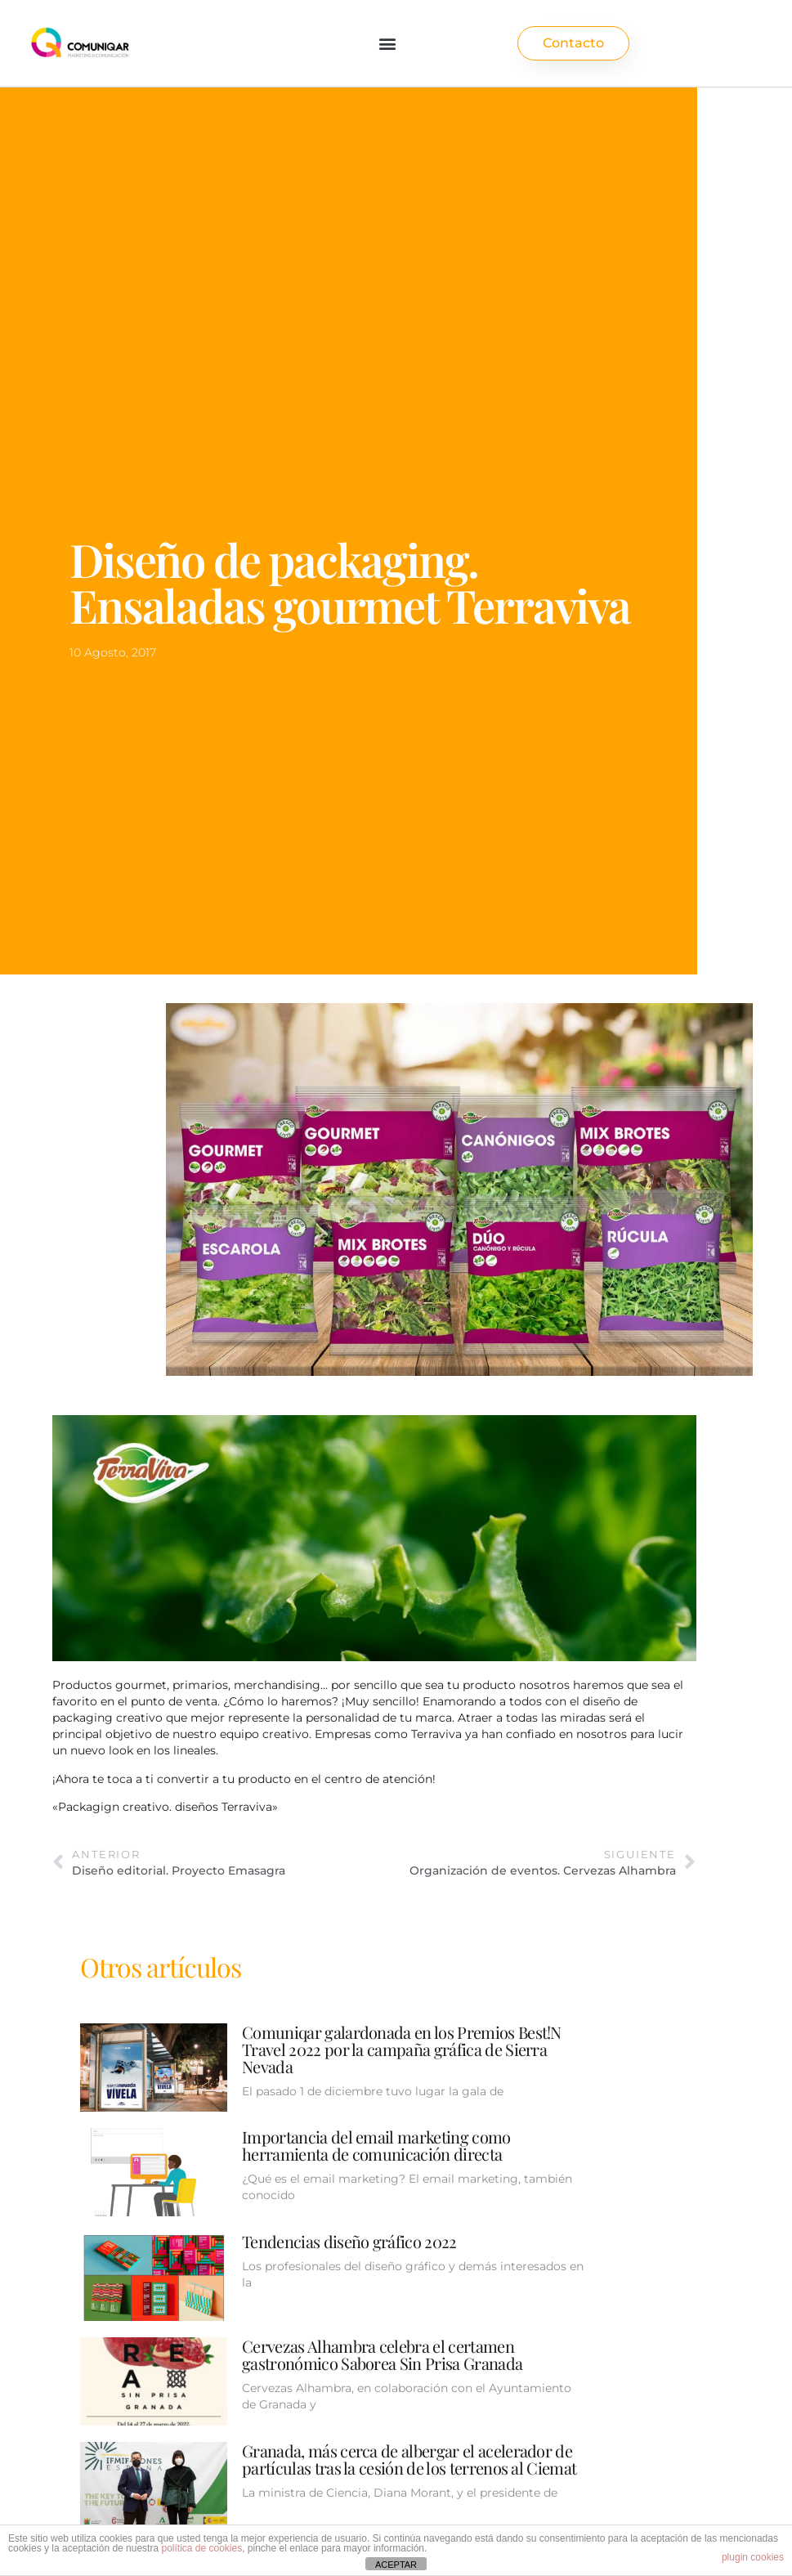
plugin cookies (753, 2557)
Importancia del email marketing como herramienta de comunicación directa (376, 2145)
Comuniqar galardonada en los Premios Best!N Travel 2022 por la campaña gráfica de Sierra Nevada (402, 2049)
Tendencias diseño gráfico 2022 (349, 2241)
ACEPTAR (396, 2564)
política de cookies (201, 2548)
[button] (387, 43)
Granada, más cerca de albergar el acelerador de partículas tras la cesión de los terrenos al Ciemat (409, 2459)
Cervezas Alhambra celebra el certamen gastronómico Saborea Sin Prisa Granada (382, 2354)
